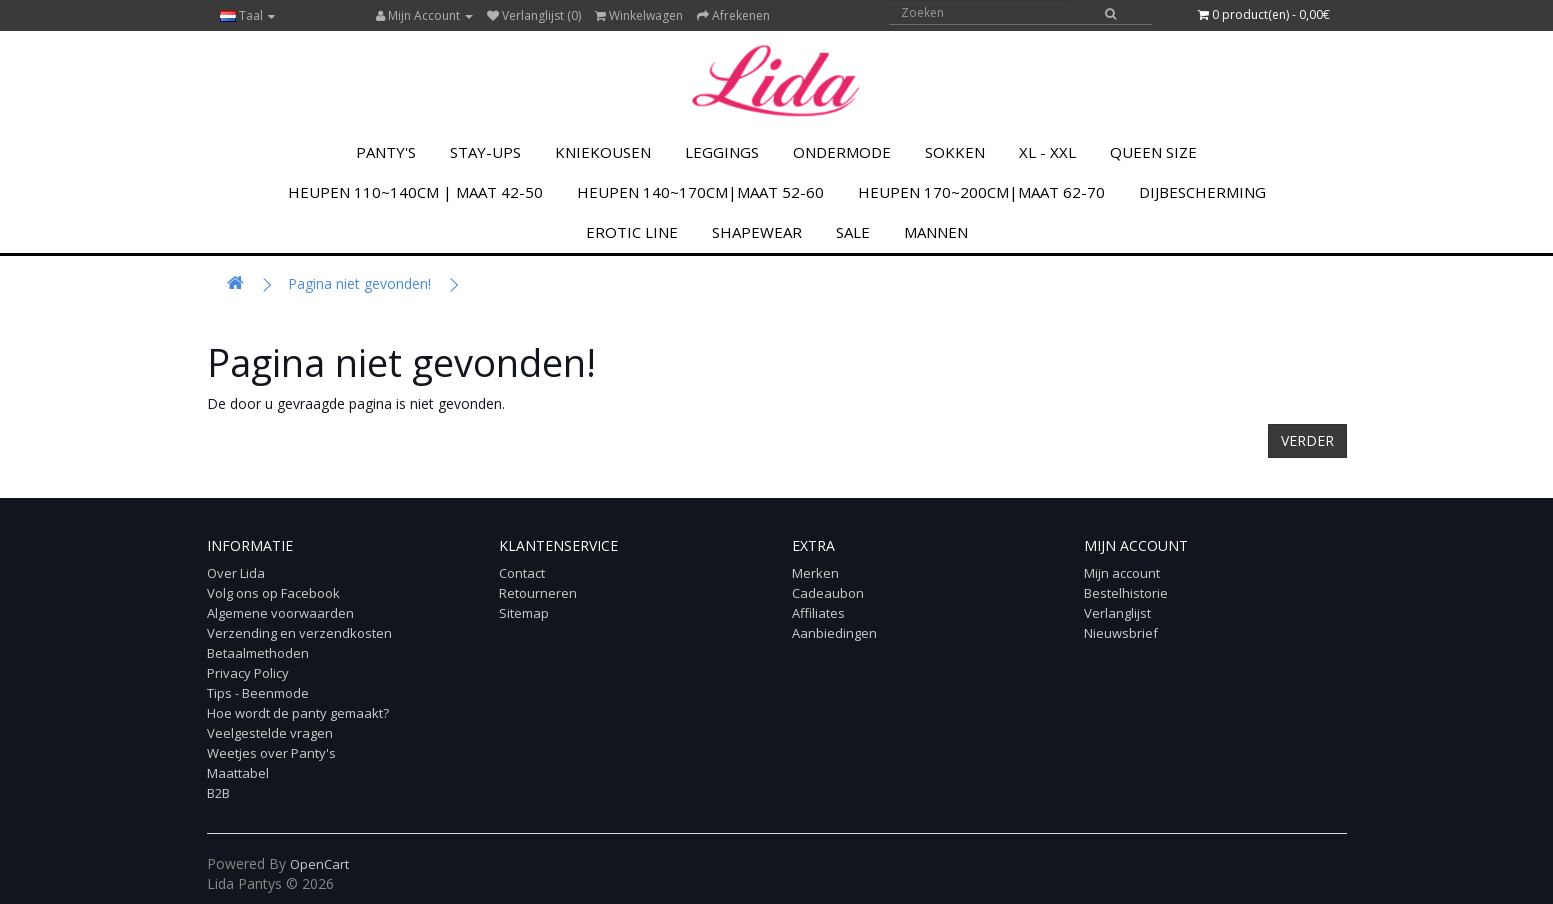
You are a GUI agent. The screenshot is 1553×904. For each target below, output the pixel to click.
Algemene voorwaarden (280, 613)
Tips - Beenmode (258, 693)
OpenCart (319, 864)
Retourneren (538, 593)
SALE (853, 232)
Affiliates (818, 613)
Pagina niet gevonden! (359, 283)
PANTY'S (386, 152)
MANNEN (936, 232)
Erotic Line (632, 232)
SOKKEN (955, 152)
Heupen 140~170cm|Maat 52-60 (700, 192)
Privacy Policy (248, 673)
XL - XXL (1047, 152)
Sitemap (524, 613)
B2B (218, 793)
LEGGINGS (722, 152)
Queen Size (1153, 152)
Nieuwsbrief (1121, 633)
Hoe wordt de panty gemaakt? (298, 713)
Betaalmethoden (258, 653)
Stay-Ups (485, 152)
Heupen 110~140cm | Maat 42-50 (415, 192)
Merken (815, 573)
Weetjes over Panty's (271, 753)
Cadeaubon (828, 593)
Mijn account (1122, 573)
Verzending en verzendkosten (299, 633)
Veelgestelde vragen (270, 733)
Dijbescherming (1202, 192)
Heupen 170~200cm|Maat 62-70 (981, 192)
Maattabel (238, 773)
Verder (1307, 440)
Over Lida (236, 573)
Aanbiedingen (834, 633)
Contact (522, 573)
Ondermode (842, 152)
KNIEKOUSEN (603, 152)
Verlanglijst (1117, 613)
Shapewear (757, 232)
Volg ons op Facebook (273, 593)
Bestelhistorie (1126, 593)
